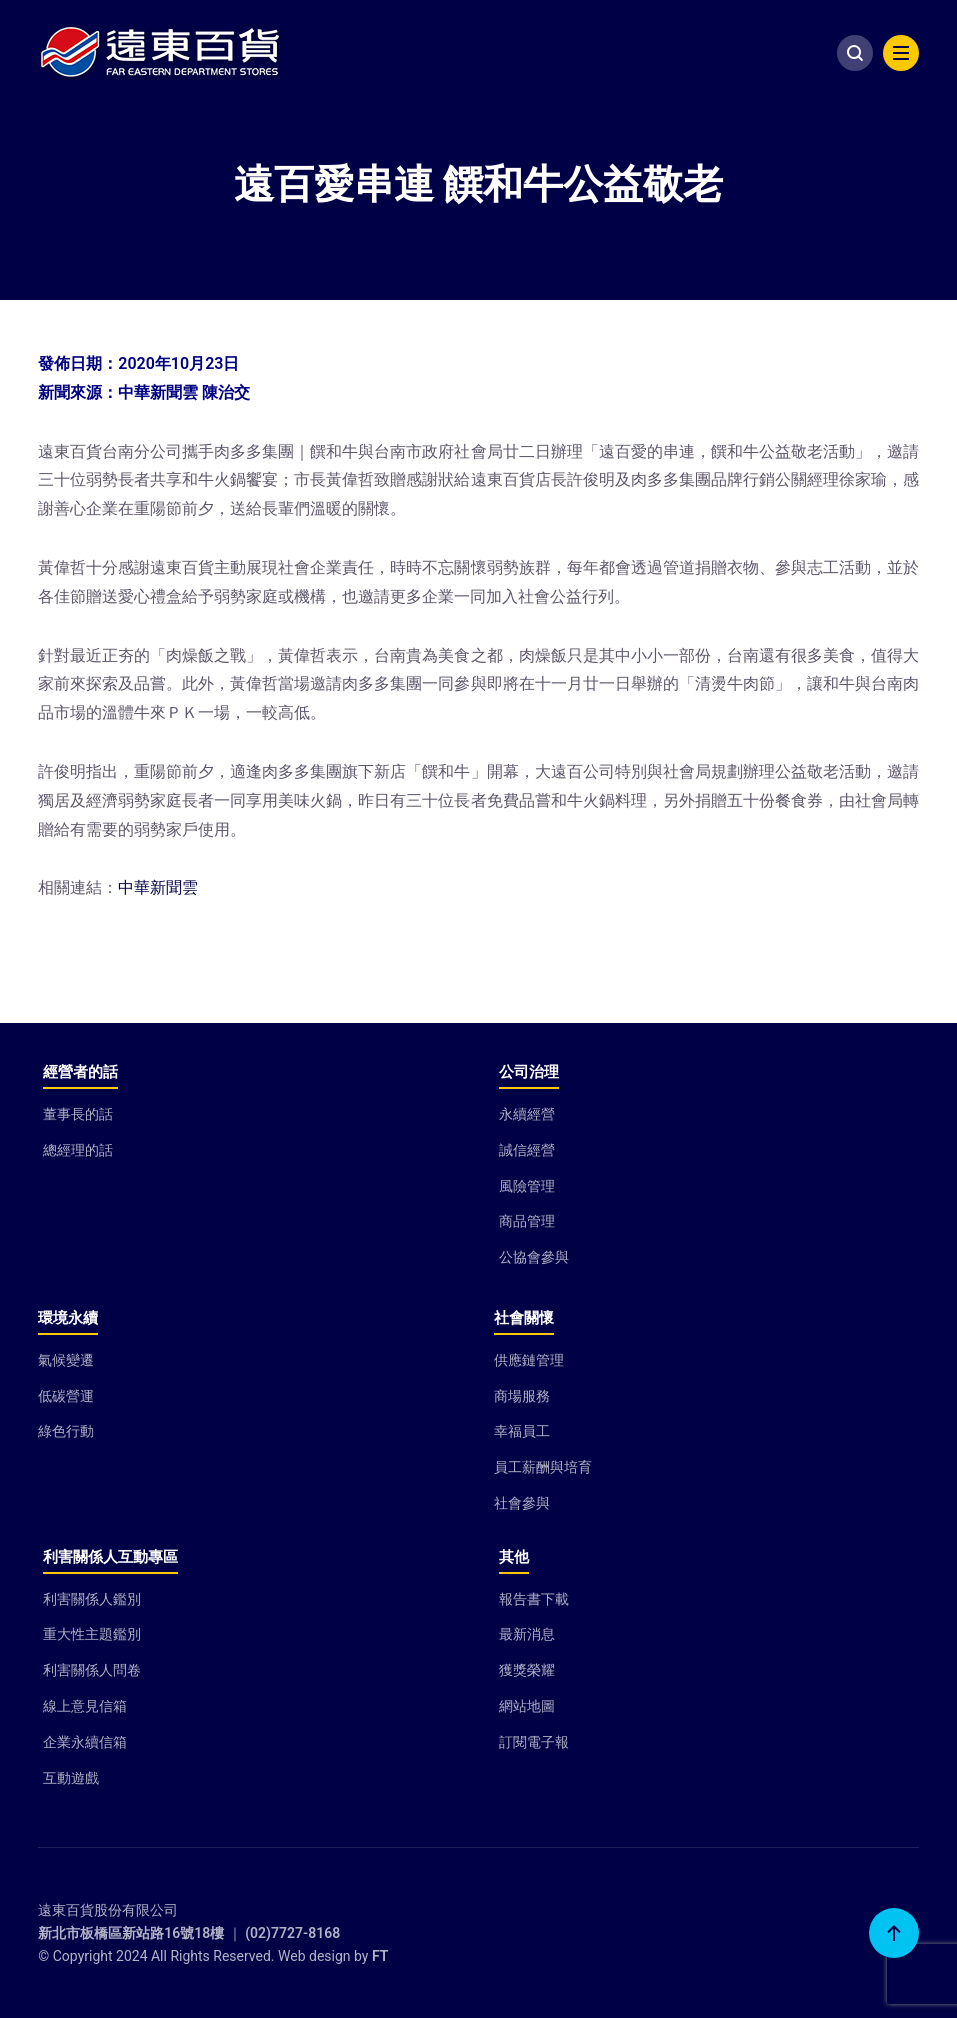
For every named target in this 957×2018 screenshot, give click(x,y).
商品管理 (527, 1221)
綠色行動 (66, 1431)
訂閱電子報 (534, 1742)
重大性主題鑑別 (92, 1634)
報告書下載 (534, 1599)
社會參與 (522, 1503)
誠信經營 (527, 1150)
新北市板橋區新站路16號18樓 (131, 1933)
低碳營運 (66, 1396)
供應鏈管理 (529, 1360)
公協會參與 (534, 1257)
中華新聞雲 (158, 887)
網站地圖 (527, 1706)
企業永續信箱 (85, 1742)
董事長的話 (78, 1114)
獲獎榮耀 (527, 1670)
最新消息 (527, 1634)
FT (380, 1956)
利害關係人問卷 (92, 1670)
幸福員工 (522, 1431)
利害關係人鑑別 (92, 1599)
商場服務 (522, 1396)
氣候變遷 (66, 1360)
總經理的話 (78, 1150)
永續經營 (527, 1114)
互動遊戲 (71, 1778)
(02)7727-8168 (292, 1933)
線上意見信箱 (85, 1706)
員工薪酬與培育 (543, 1467)
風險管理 (527, 1186)
